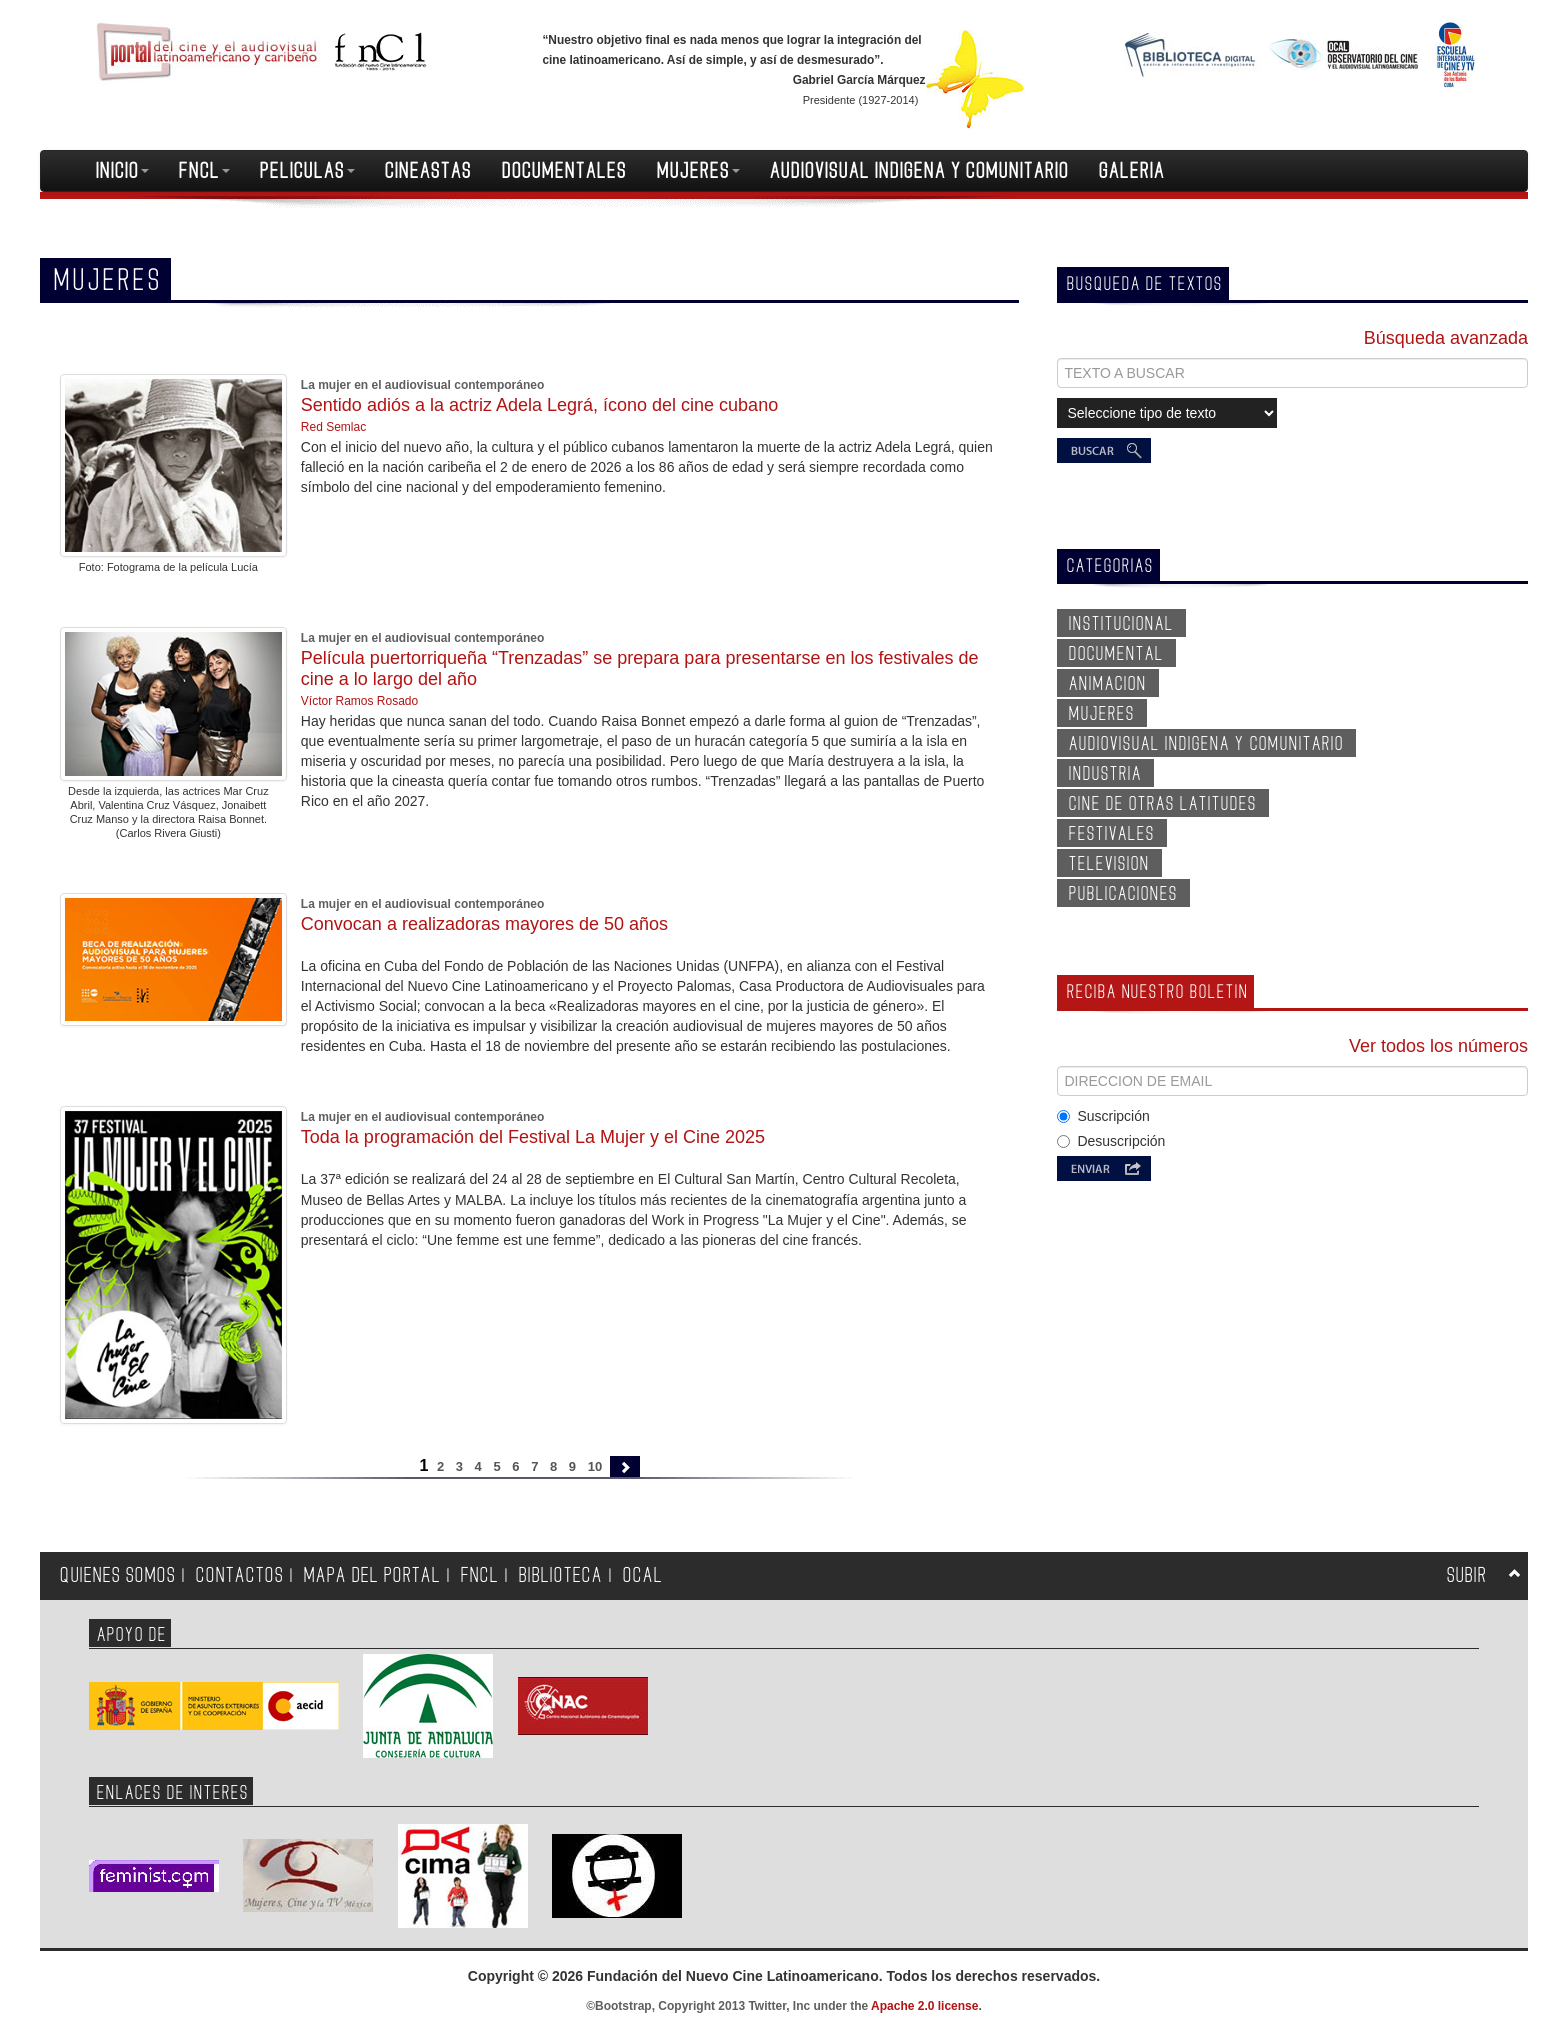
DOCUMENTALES (564, 171)
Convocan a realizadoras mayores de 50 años (484, 924)
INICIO (122, 171)
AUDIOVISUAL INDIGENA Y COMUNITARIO (919, 171)
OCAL (643, 1575)
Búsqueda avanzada (1446, 338)
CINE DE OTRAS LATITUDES (1163, 804)
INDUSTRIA (1105, 774)
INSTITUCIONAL (1121, 624)
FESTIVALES (1112, 834)
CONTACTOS (240, 1575)
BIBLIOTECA (561, 1575)
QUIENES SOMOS (118, 1575)
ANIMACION (1108, 684)
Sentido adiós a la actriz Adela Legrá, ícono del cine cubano (539, 405)
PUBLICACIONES (1123, 894)
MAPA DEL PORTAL (372, 1575)
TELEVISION (1109, 864)
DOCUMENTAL (1116, 654)
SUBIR (1467, 1575)
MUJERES (698, 171)
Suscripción (1103, 1116)
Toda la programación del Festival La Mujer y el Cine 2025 (533, 1137)
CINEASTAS (428, 171)
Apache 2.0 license (924, 2006)
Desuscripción (1111, 1141)
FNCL (204, 171)
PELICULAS (307, 171)
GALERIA (1132, 171)
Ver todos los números (1438, 1046)
